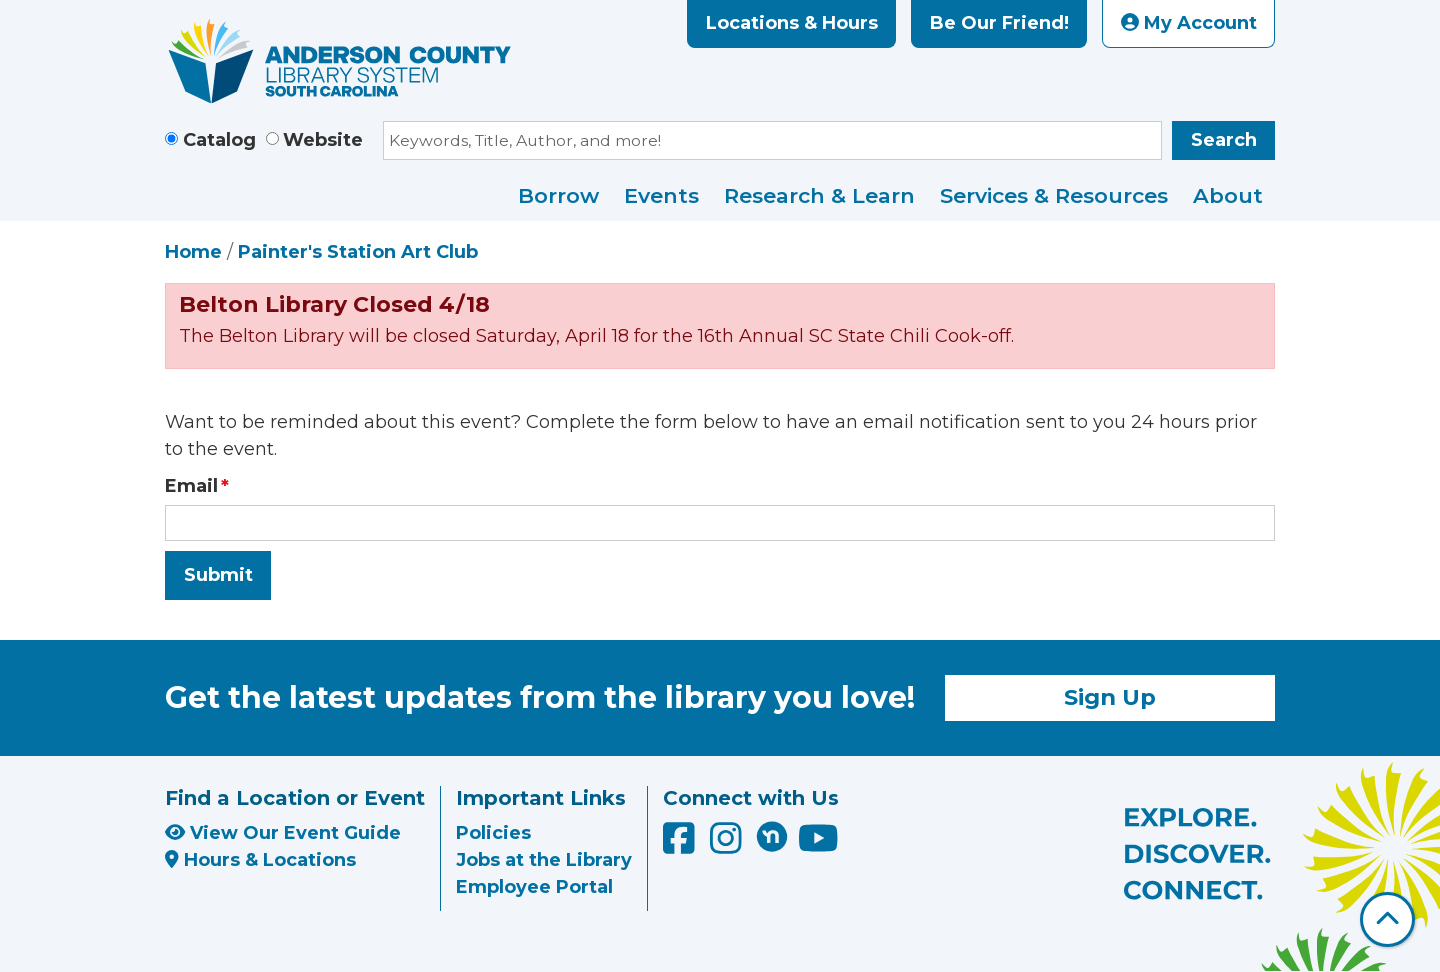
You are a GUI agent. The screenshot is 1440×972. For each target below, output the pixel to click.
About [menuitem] (1228, 195)
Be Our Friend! (999, 23)
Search (1224, 140)
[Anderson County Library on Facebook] (681, 846)
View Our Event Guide (283, 833)
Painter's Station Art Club (358, 252)
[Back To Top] (1387, 919)
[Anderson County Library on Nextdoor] (772, 836)
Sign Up (1110, 697)
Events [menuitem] (661, 195)
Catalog (219, 140)
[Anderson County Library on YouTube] (818, 846)
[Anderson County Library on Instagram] (728, 846)
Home (193, 252)
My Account (1189, 23)
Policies (493, 833)
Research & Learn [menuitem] (819, 195)
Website (323, 140)
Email (191, 486)
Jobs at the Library (544, 860)
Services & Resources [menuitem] (1054, 195)
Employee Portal (534, 887)
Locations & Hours (792, 23)
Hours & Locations (260, 860)
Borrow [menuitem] (558, 195)
